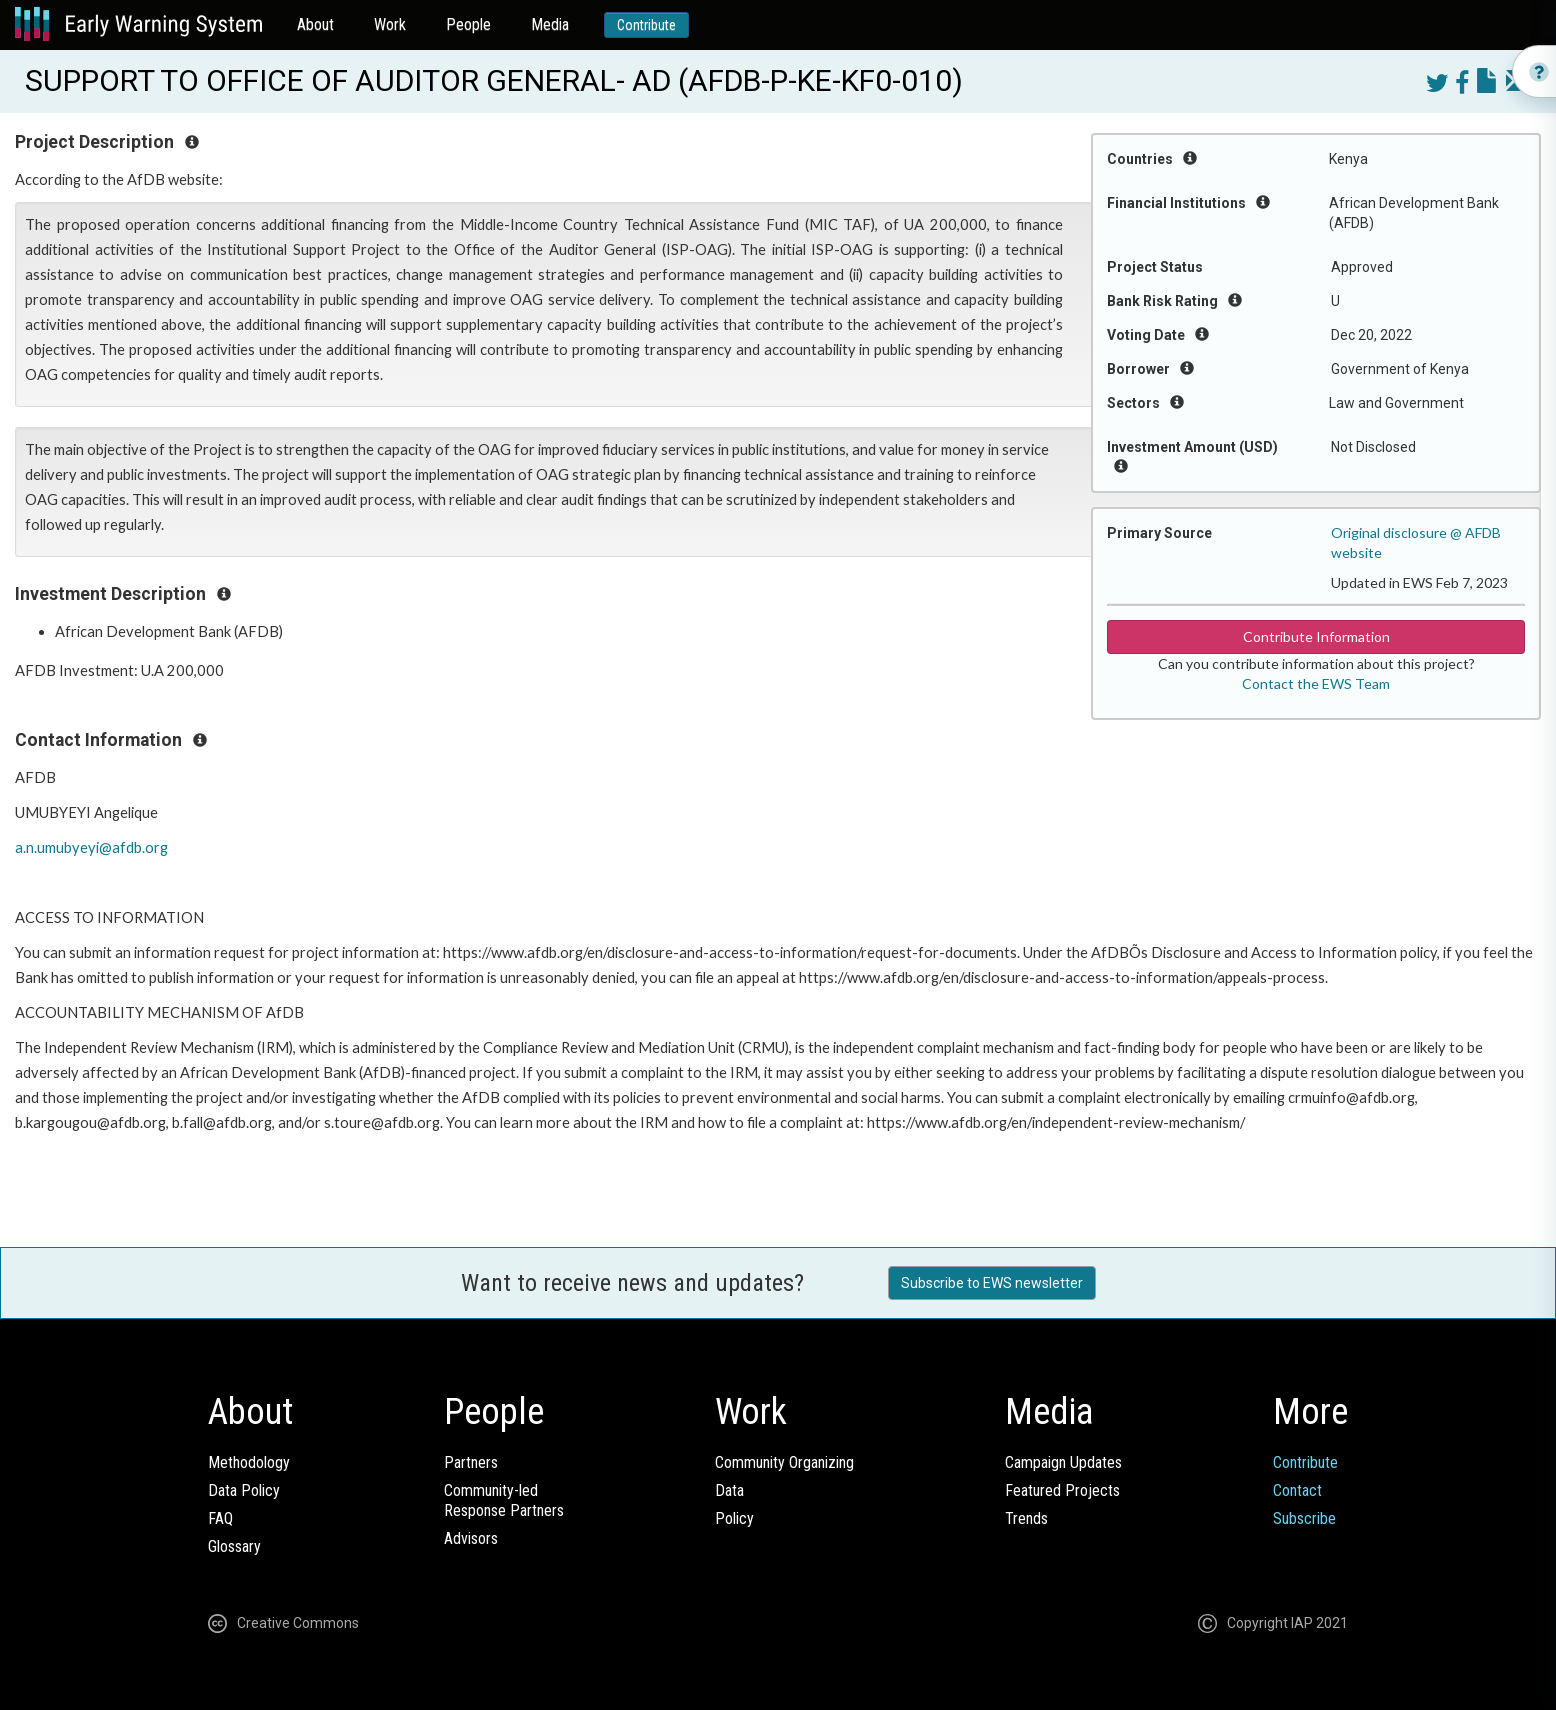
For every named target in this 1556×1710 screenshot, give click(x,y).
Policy (734, 1518)
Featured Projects (1062, 1490)
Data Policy (244, 1490)
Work (390, 24)
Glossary (234, 1546)
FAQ (220, 1518)
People (468, 24)
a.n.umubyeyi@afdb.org (91, 847)
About (315, 24)
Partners (471, 1462)
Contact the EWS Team (1316, 683)
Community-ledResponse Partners (504, 1500)
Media (550, 24)
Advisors (471, 1538)
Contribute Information (1316, 636)
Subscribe (1304, 1518)
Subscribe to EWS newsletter (992, 1283)
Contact (1297, 1490)
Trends (1026, 1518)
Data (729, 1490)
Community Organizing (784, 1462)
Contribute (646, 25)
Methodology (249, 1462)
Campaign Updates (1063, 1462)
